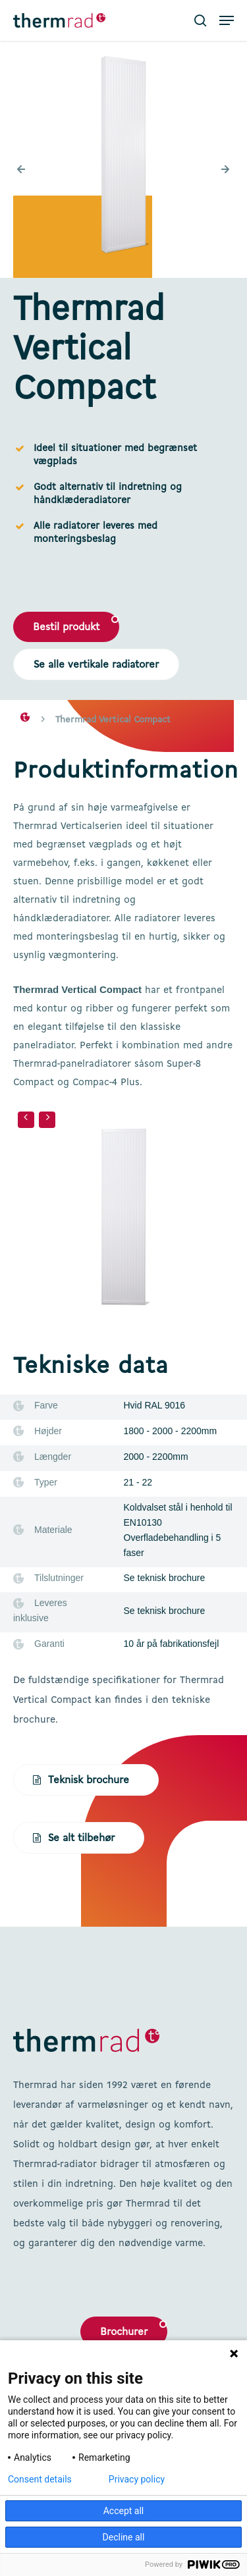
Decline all (124, 2537)
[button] (226, 20)
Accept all (123, 2511)
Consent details (40, 2479)
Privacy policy (137, 2479)
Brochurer (124, 2332)
